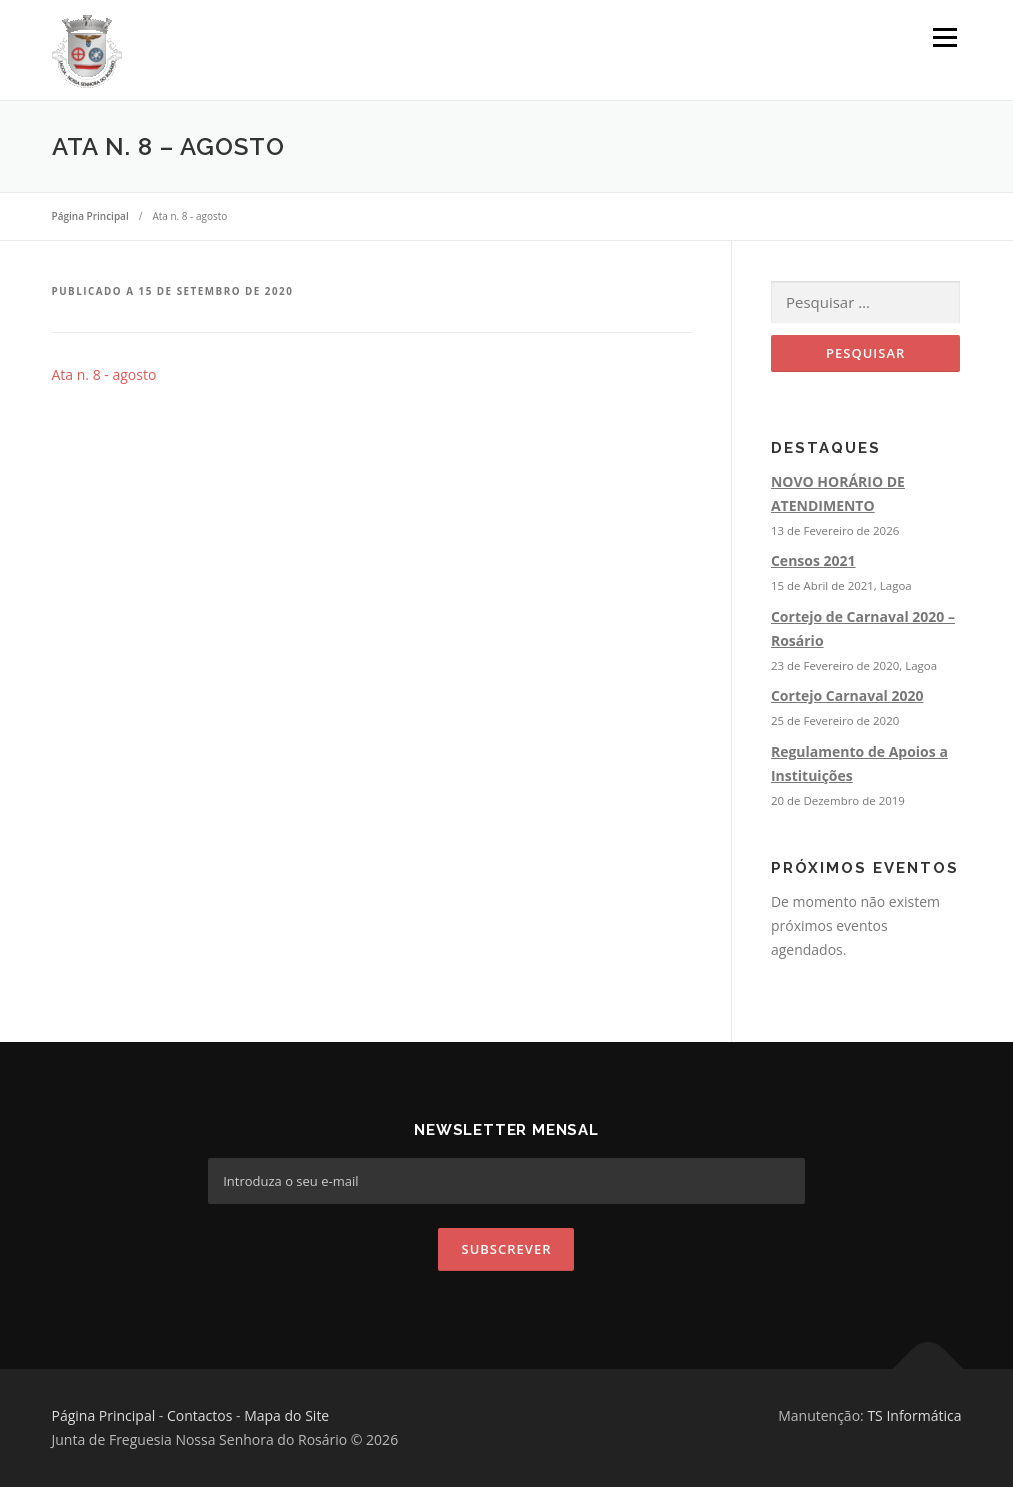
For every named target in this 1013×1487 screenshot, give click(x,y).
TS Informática (914, 1415)
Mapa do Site (286, 1415)
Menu (944, 37)
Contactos (199, 1415)
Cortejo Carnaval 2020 (847, 695)
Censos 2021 (813, 560)
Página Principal (104, 1415)
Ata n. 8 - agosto (104, 374)
